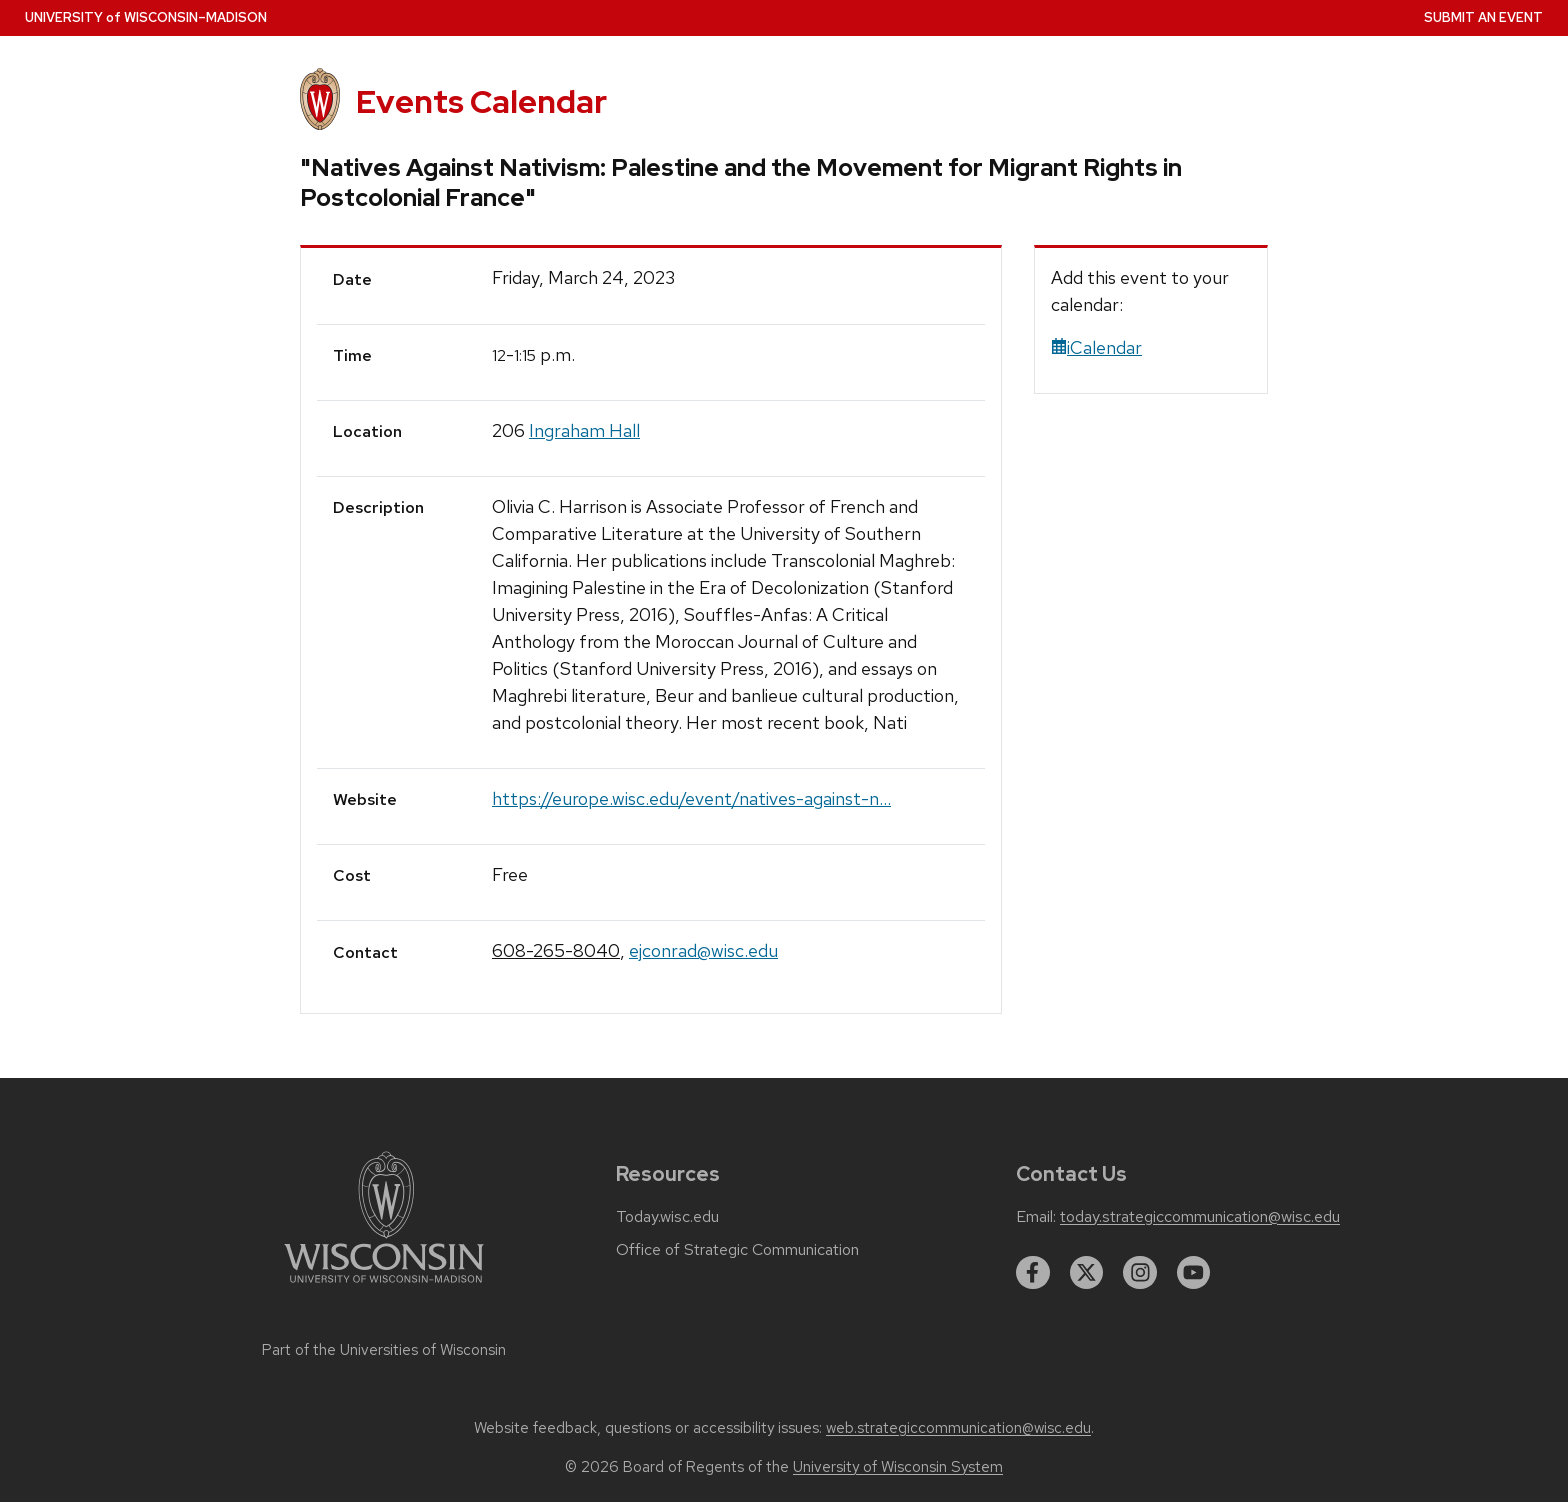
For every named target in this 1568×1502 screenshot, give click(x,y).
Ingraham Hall (584, 430)
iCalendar (1096, 347)
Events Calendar (481, 101)
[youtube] (1194, 1273)
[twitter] (1087, 1273)
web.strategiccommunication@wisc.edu (958, 1428)
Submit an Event (1483, 17)
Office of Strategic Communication (737, 1250)
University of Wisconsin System (898, 1467)
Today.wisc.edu (667, 1217)
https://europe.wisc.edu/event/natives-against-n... (691, 798)
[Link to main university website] (384, 1286)
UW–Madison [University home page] (146, 17)
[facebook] (1033, 1273)
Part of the (384, 1350)
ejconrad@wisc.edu (703, 950)
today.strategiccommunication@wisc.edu (1200, 1217)
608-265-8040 (556, 950)
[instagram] (1140, 1273)
